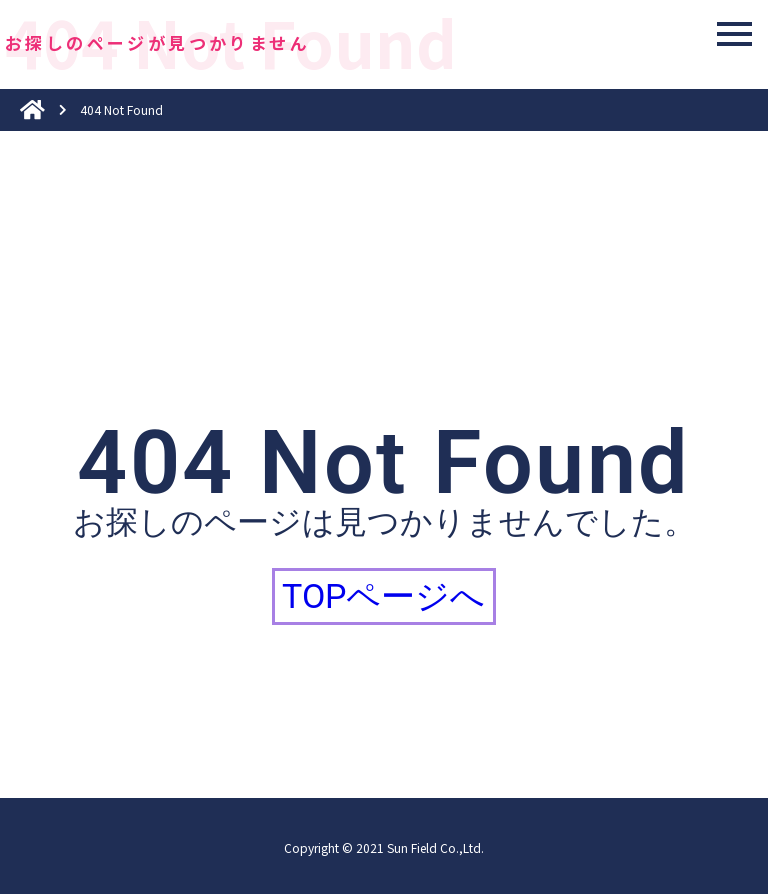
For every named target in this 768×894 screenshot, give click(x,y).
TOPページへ (383, 596)
